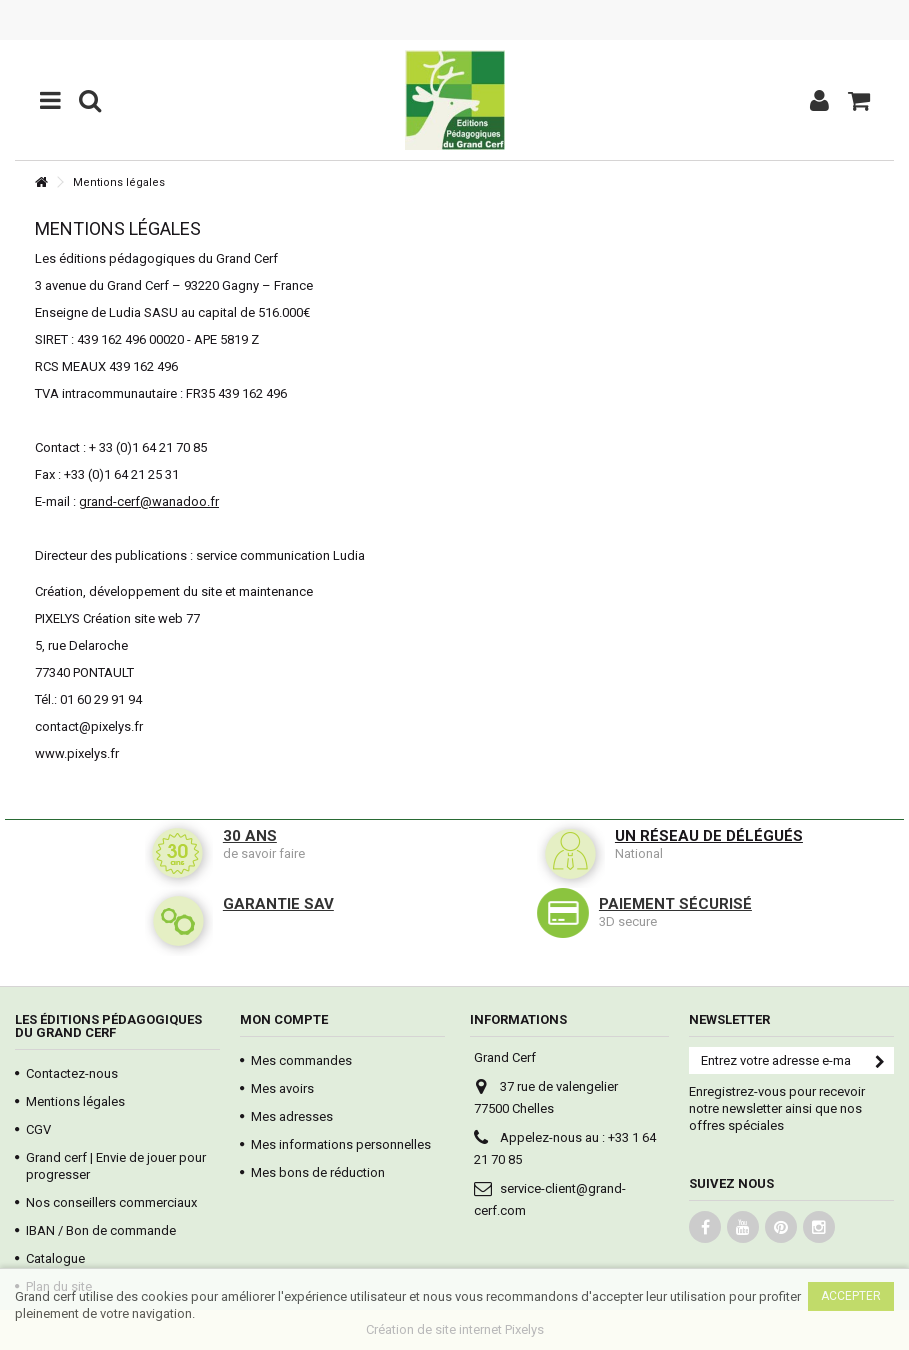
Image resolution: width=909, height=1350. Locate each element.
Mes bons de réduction (318, 1172)
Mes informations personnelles (341, 1144)
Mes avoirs (282, 1088)
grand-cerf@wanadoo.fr (149, 501)
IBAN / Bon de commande (101, 1230)
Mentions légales (75, 1101)
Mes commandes (301, 1060)
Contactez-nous (72, 1073)
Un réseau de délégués (709, 836)
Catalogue (55, 1258)
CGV (38, 1129)
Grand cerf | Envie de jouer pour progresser (116, 1166)
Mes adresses (292, 1116)
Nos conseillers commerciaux (111, 1202)
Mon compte (284, 1019)
